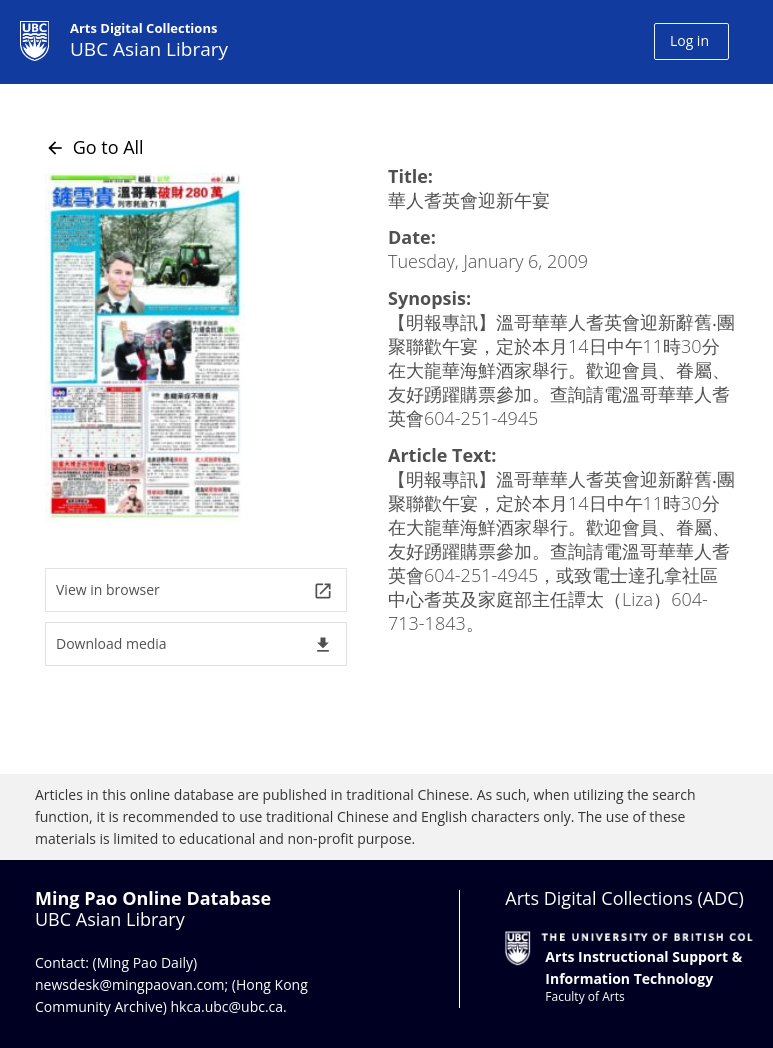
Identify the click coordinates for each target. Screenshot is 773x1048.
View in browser (194, 590)
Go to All (94, 147)
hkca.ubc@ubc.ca (227, 1006)
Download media (194, 644)
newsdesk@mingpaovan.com (130, 984)
